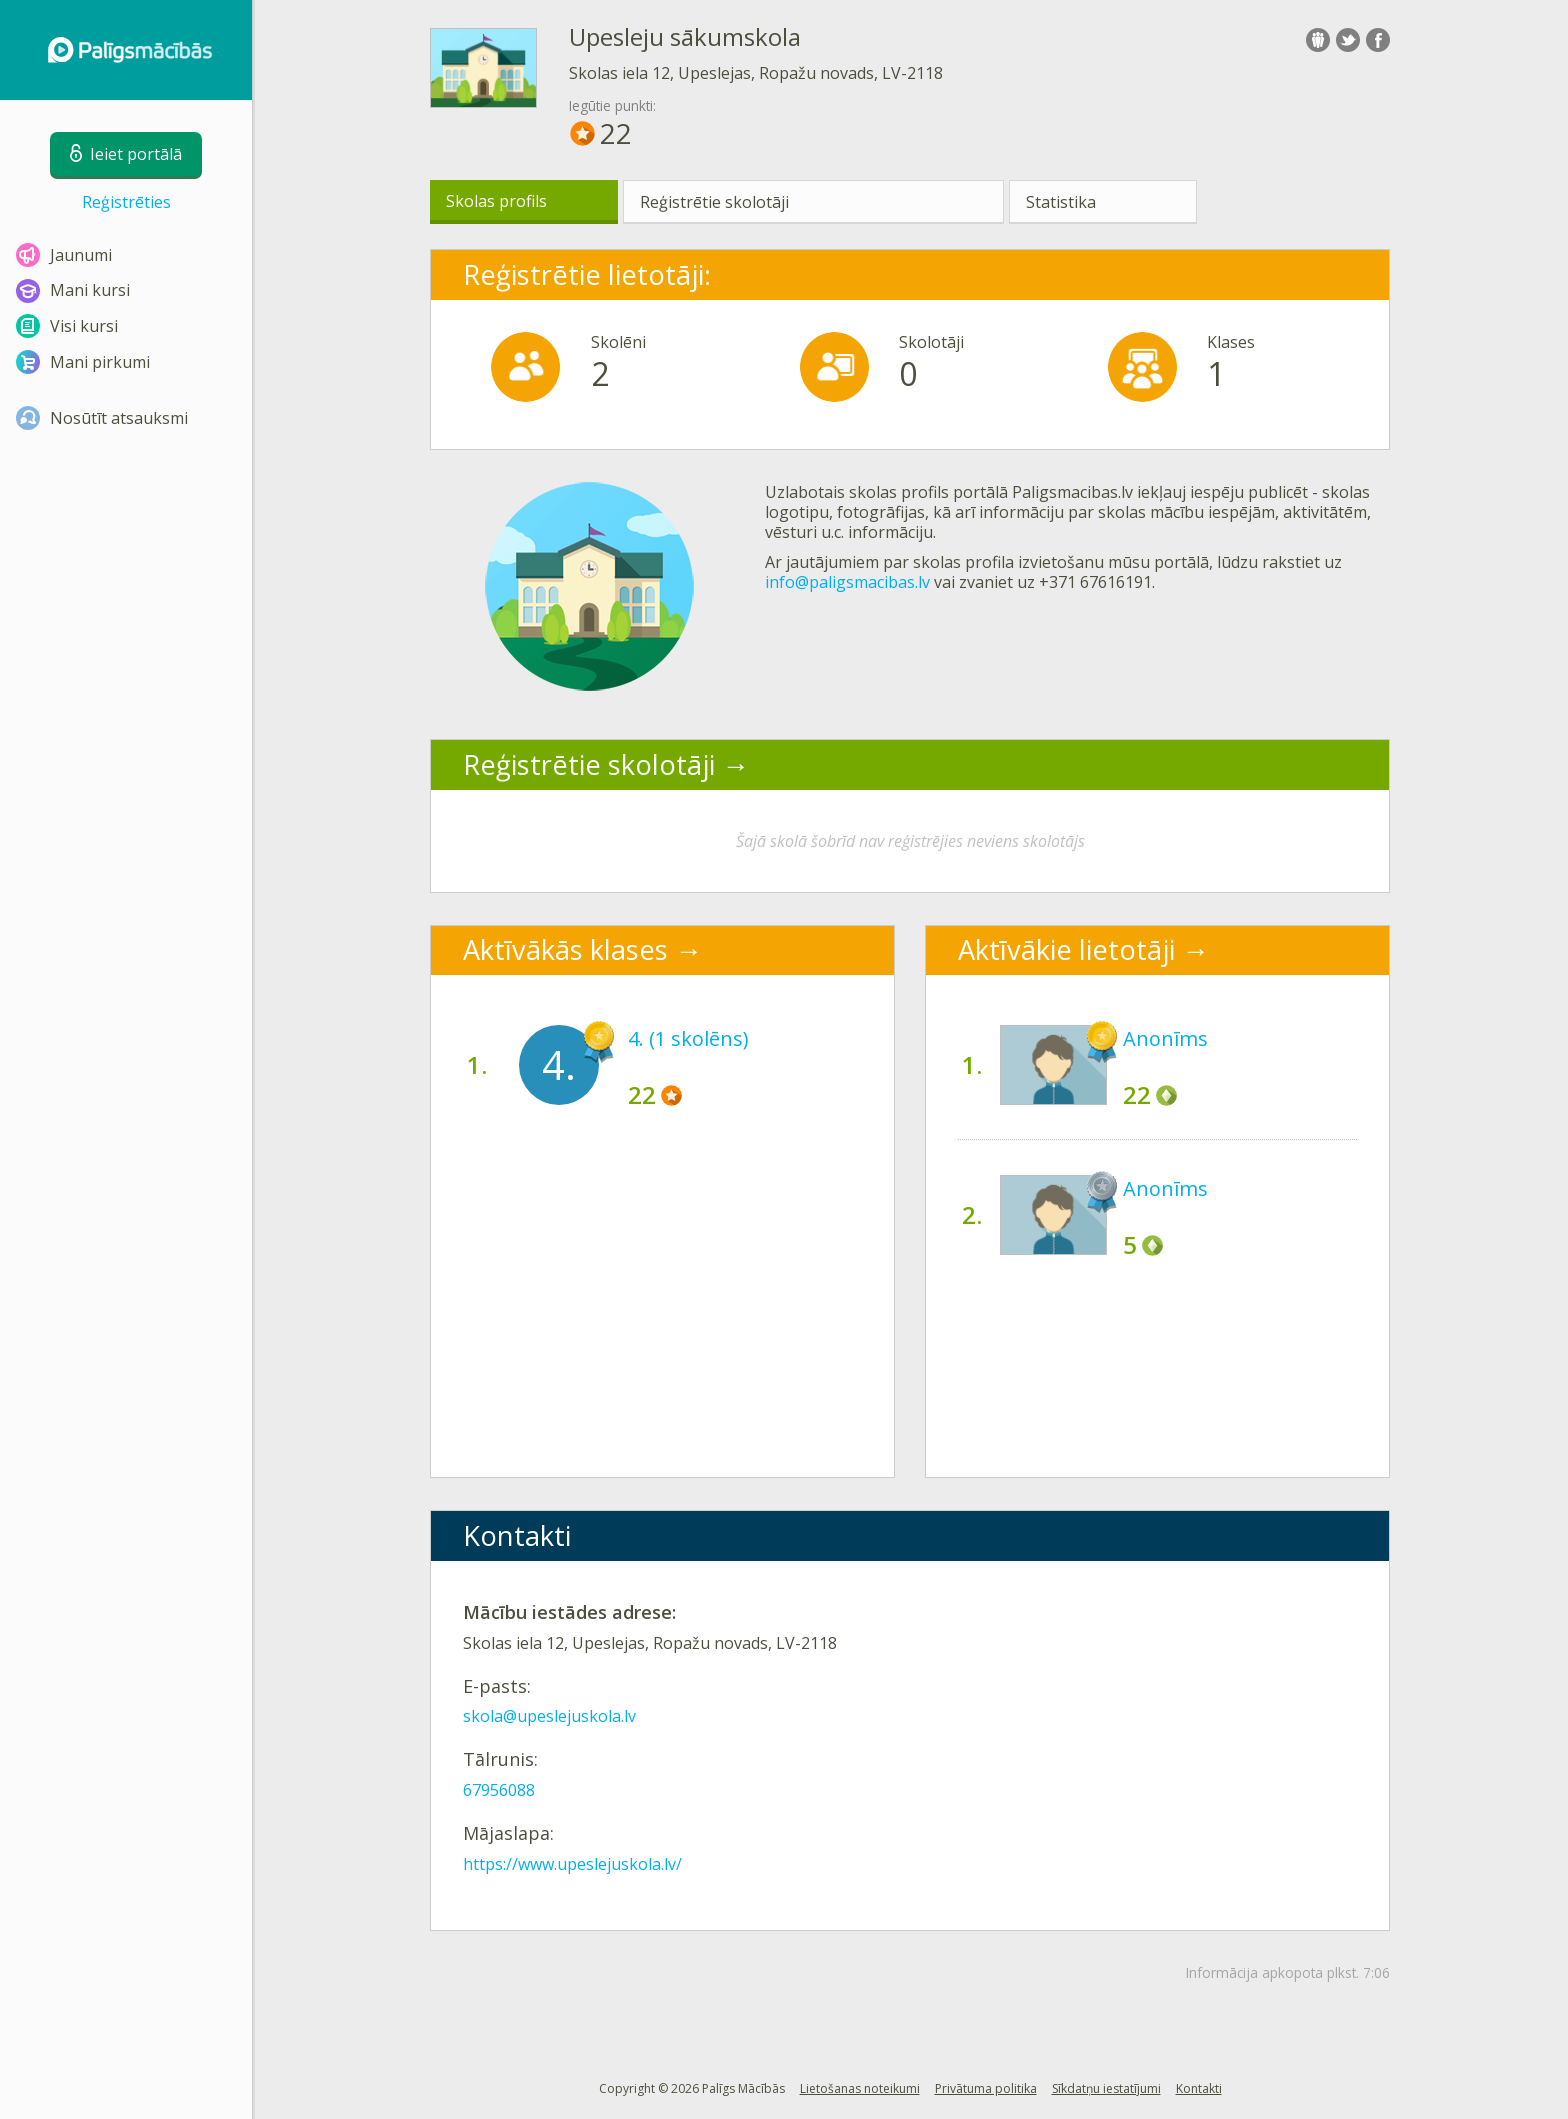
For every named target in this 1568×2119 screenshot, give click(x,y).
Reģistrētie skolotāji (714, 202)
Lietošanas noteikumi (860, 2088)
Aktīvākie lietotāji (1066, 949)
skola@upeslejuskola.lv (549, 1716)
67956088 (499, 1790)
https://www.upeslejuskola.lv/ (572, 1864)
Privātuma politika (986, 2088)
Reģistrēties (126, 202)
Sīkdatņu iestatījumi (1106, 2088)
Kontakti (1199, 2088)
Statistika (1061, 202)
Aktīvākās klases (565, 949)
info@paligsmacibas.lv (847, 582)
